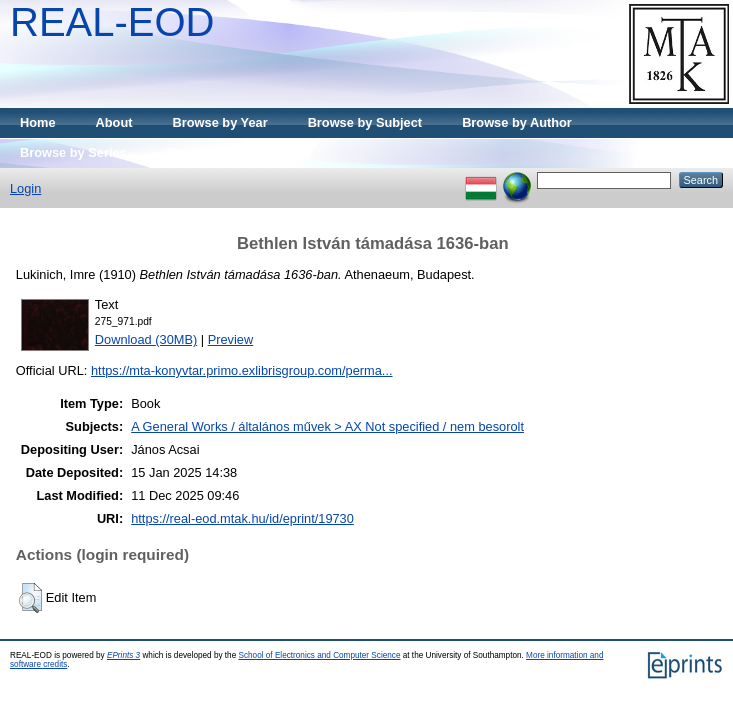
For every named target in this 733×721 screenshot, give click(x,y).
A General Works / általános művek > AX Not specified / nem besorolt (327, 426)
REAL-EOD (112, 22)
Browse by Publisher (230, 152)
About (114, 122)
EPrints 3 (123, 655)
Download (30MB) (146, 339)
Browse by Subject (365, 122)
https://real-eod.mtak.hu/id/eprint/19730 (242, 518)
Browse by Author (517, 122)
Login (25, 188)
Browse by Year (220, 122)
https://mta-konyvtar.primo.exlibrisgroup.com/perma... (242, 370)
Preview (231, 339)
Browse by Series (73, 152)
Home (38, 122)
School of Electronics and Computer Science (319, 655)
